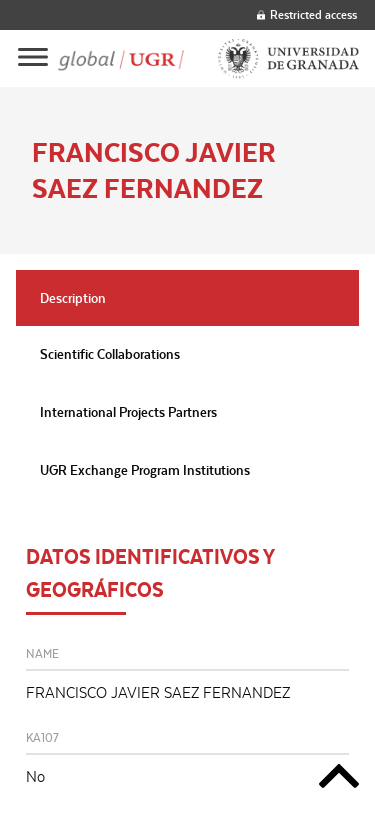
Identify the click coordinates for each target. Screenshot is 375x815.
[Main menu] (33, 58)
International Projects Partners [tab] (128, 412)
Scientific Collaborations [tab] (110, 354)
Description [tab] (73, 298)
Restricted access (307, 14)
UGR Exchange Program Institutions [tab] (145, 470)
